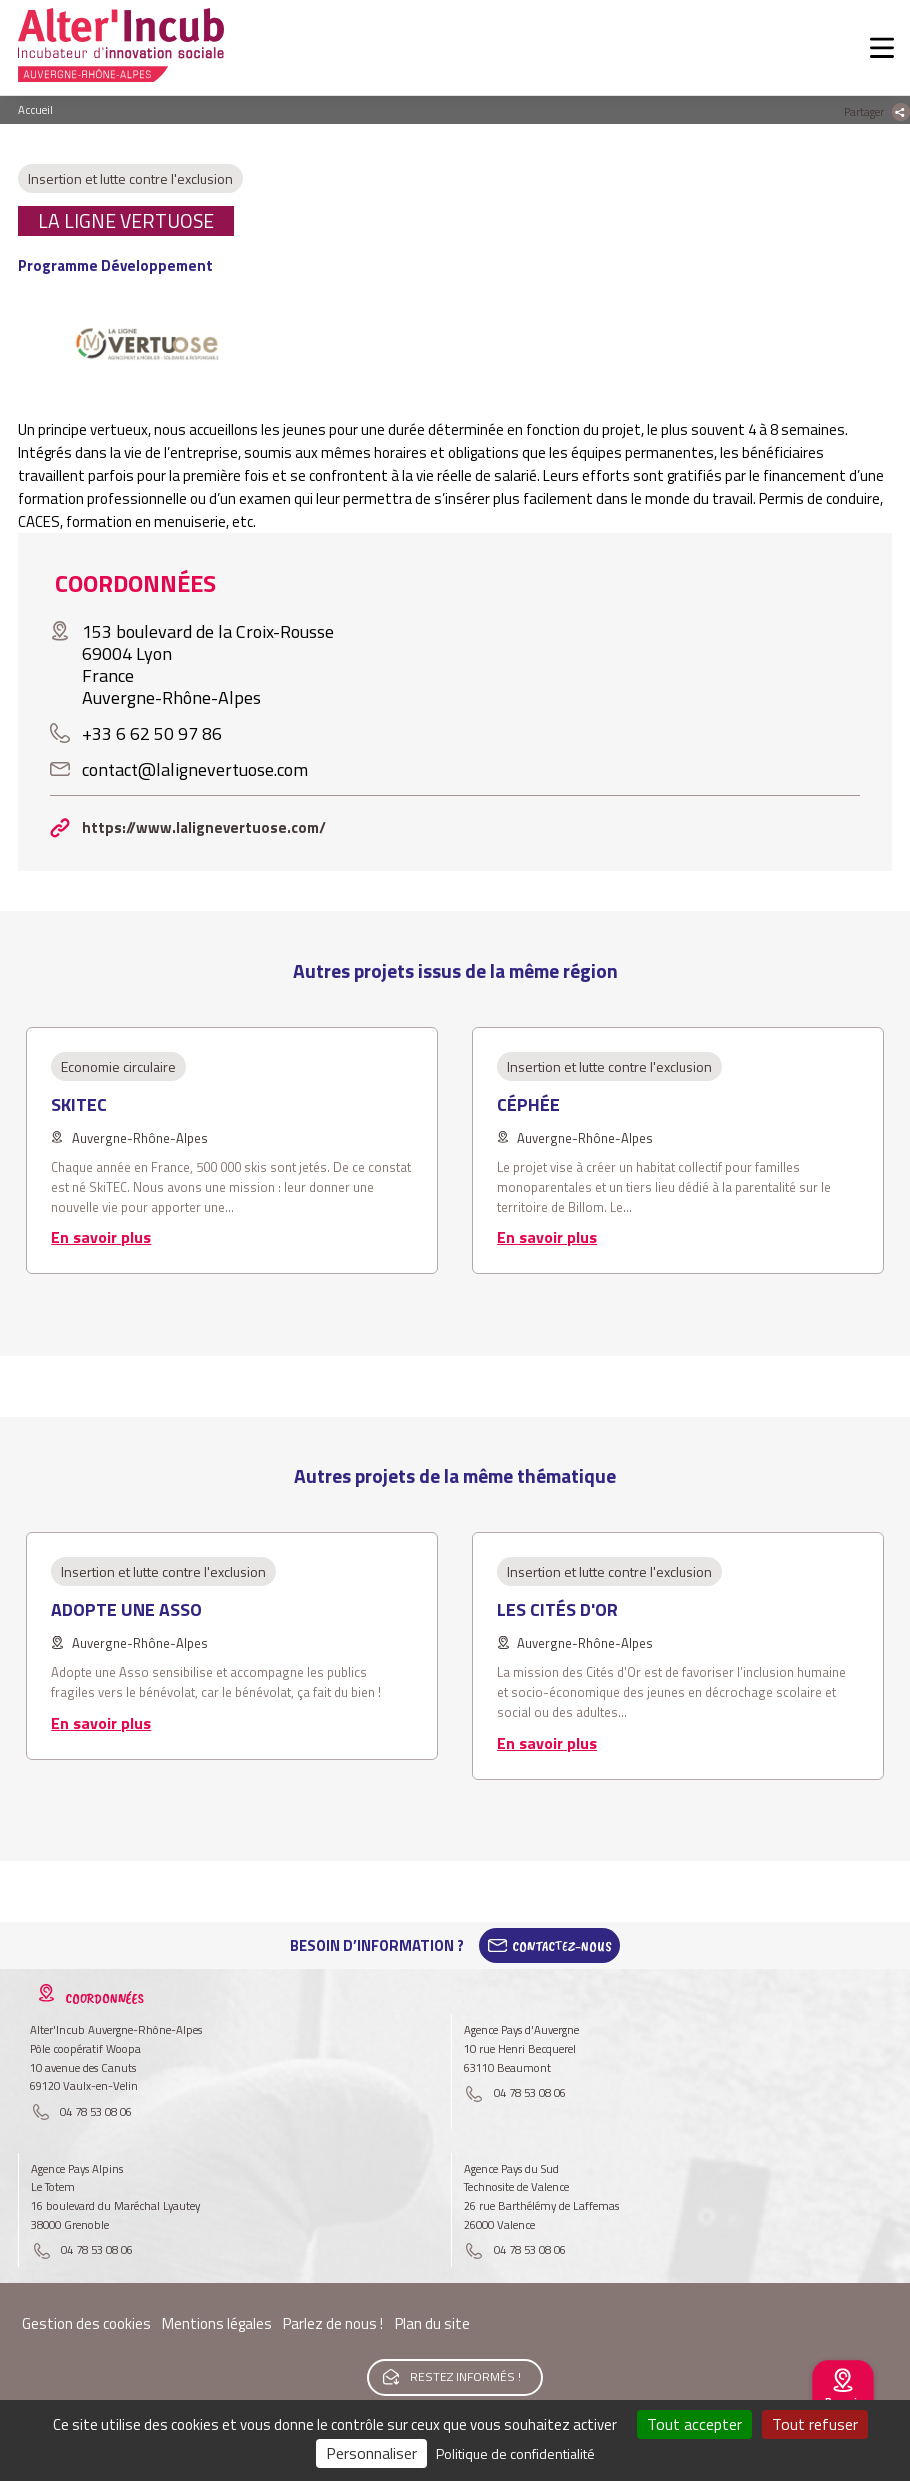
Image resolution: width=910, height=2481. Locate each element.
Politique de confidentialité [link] (515, 2453)
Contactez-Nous (562, 1946)
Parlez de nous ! (333, 2323)
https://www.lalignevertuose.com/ (204, 827)
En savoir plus (101, 1237)
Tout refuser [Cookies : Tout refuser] (815, 2424)
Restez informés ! (465, 2376)
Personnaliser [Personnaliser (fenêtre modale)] (371, 2453)
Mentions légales (217, 2323)
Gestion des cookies (86, 2323)
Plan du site (432, 2323)
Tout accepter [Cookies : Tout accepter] (694, 2424)
